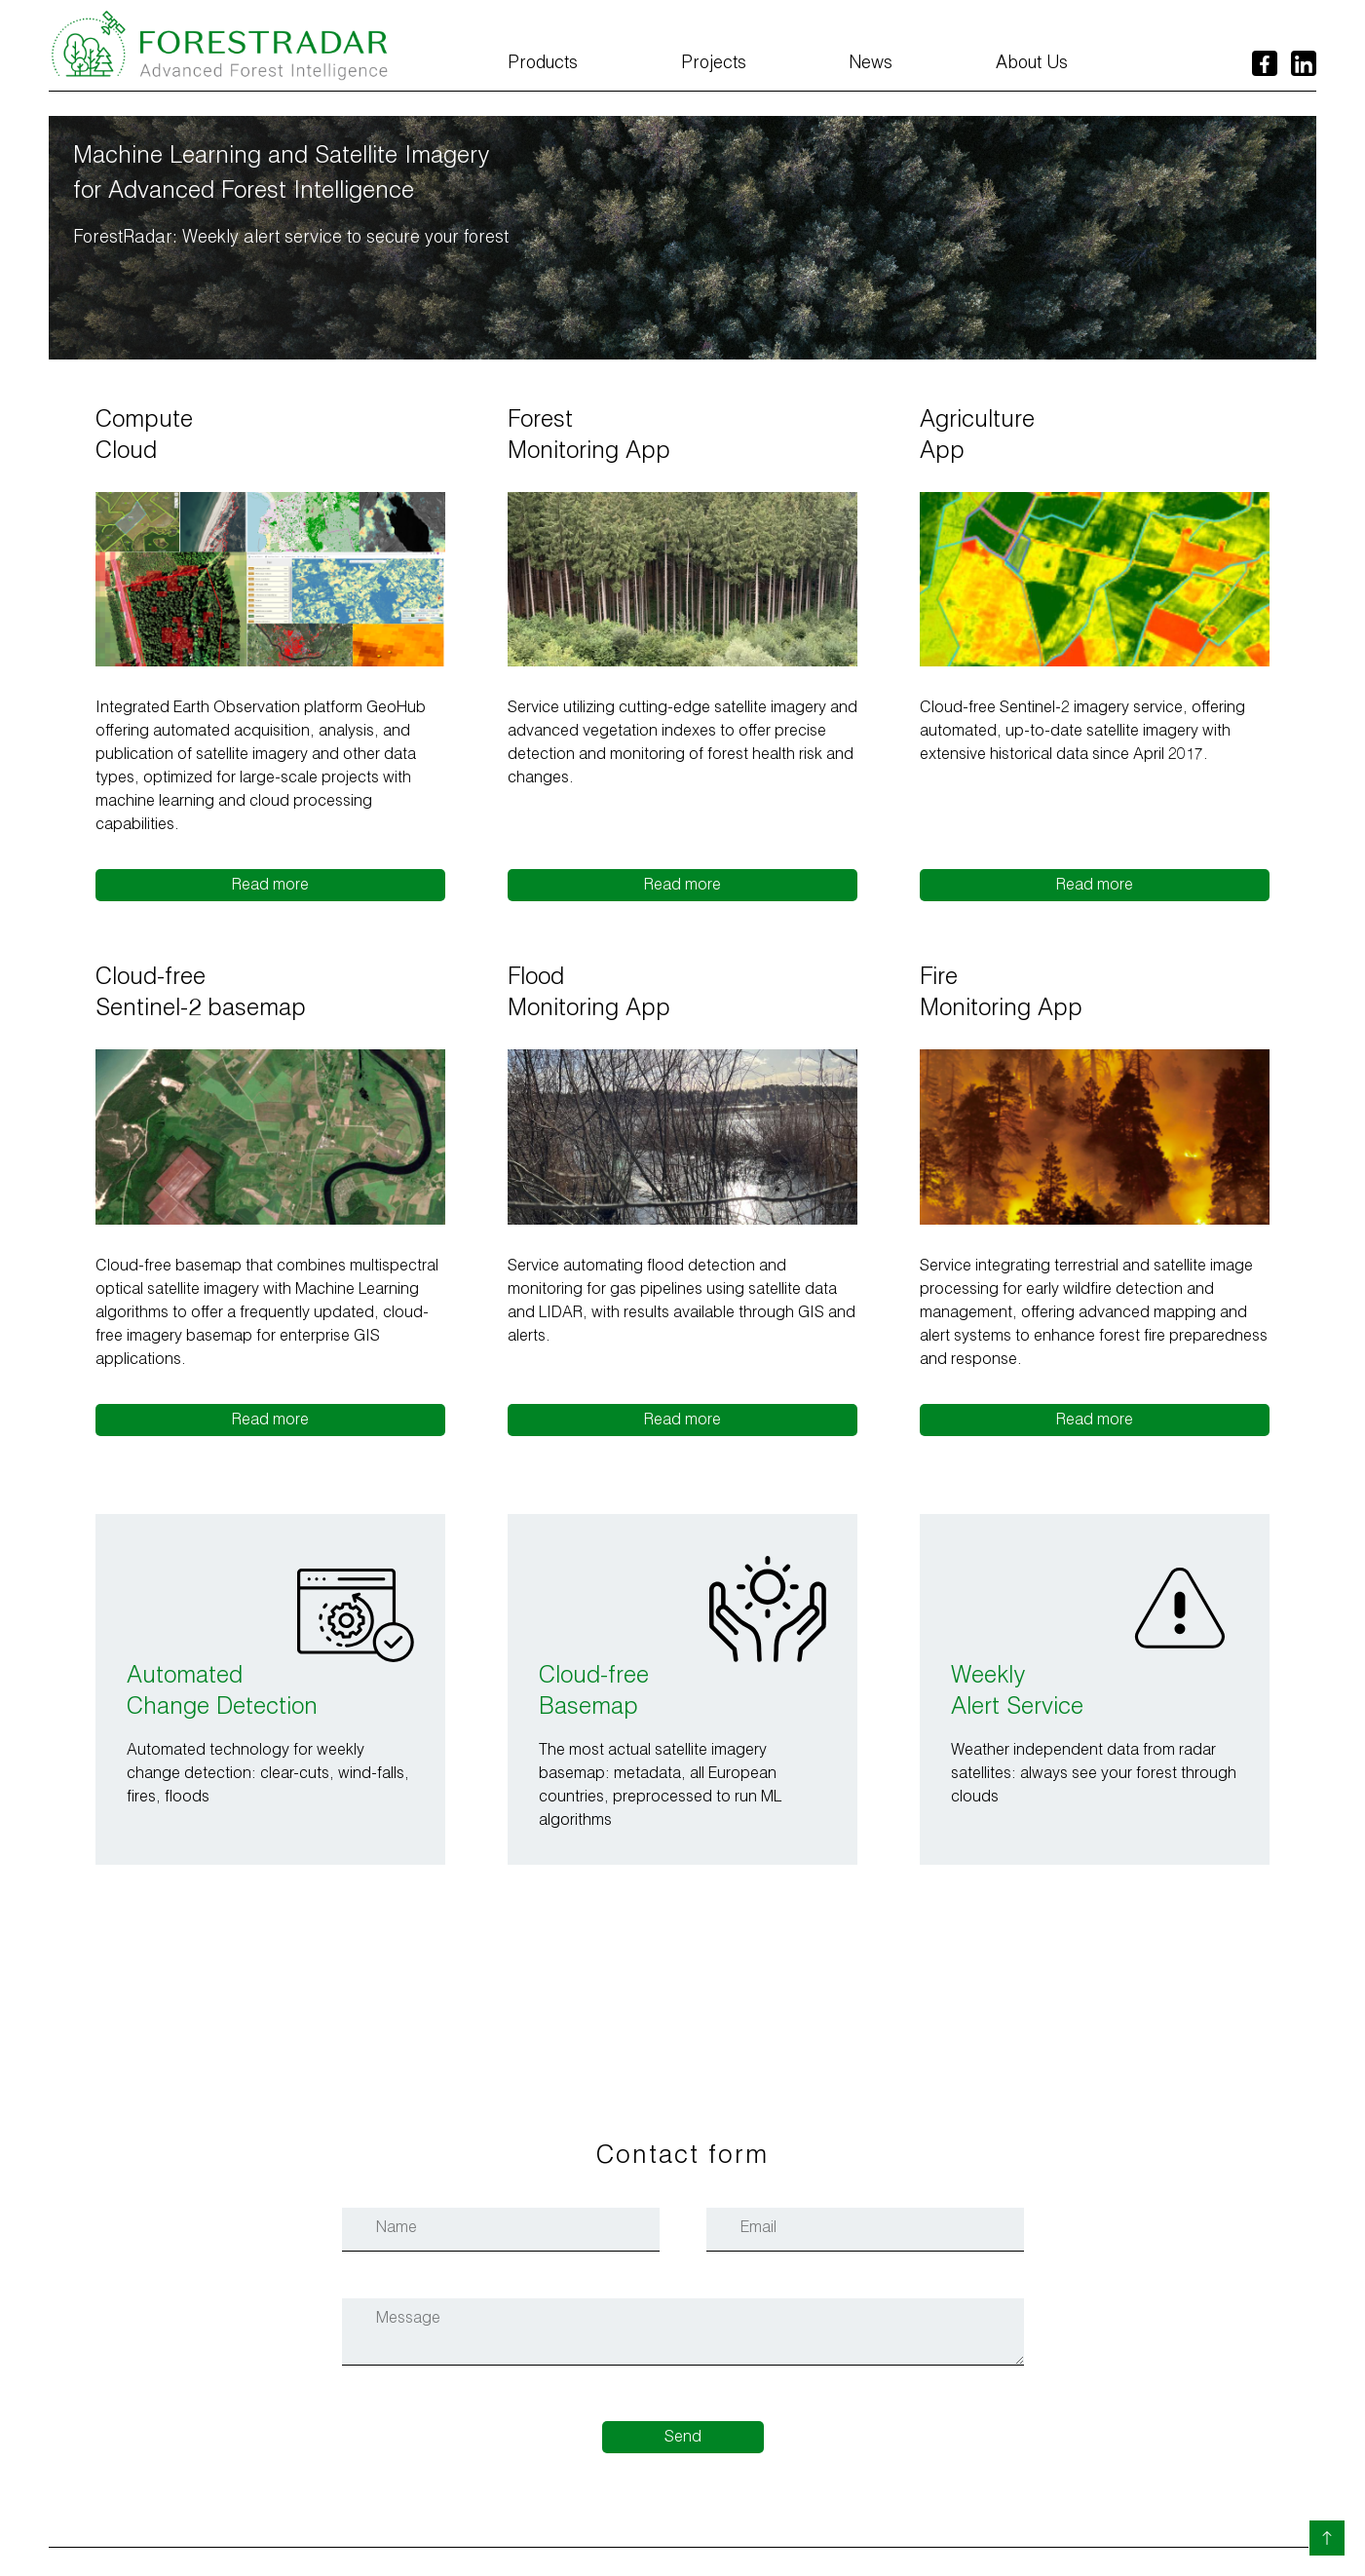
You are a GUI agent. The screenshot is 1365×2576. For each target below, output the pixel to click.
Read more (270, 886)
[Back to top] (1327, 2538)
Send (682, 2438)
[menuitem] (543, 72)
